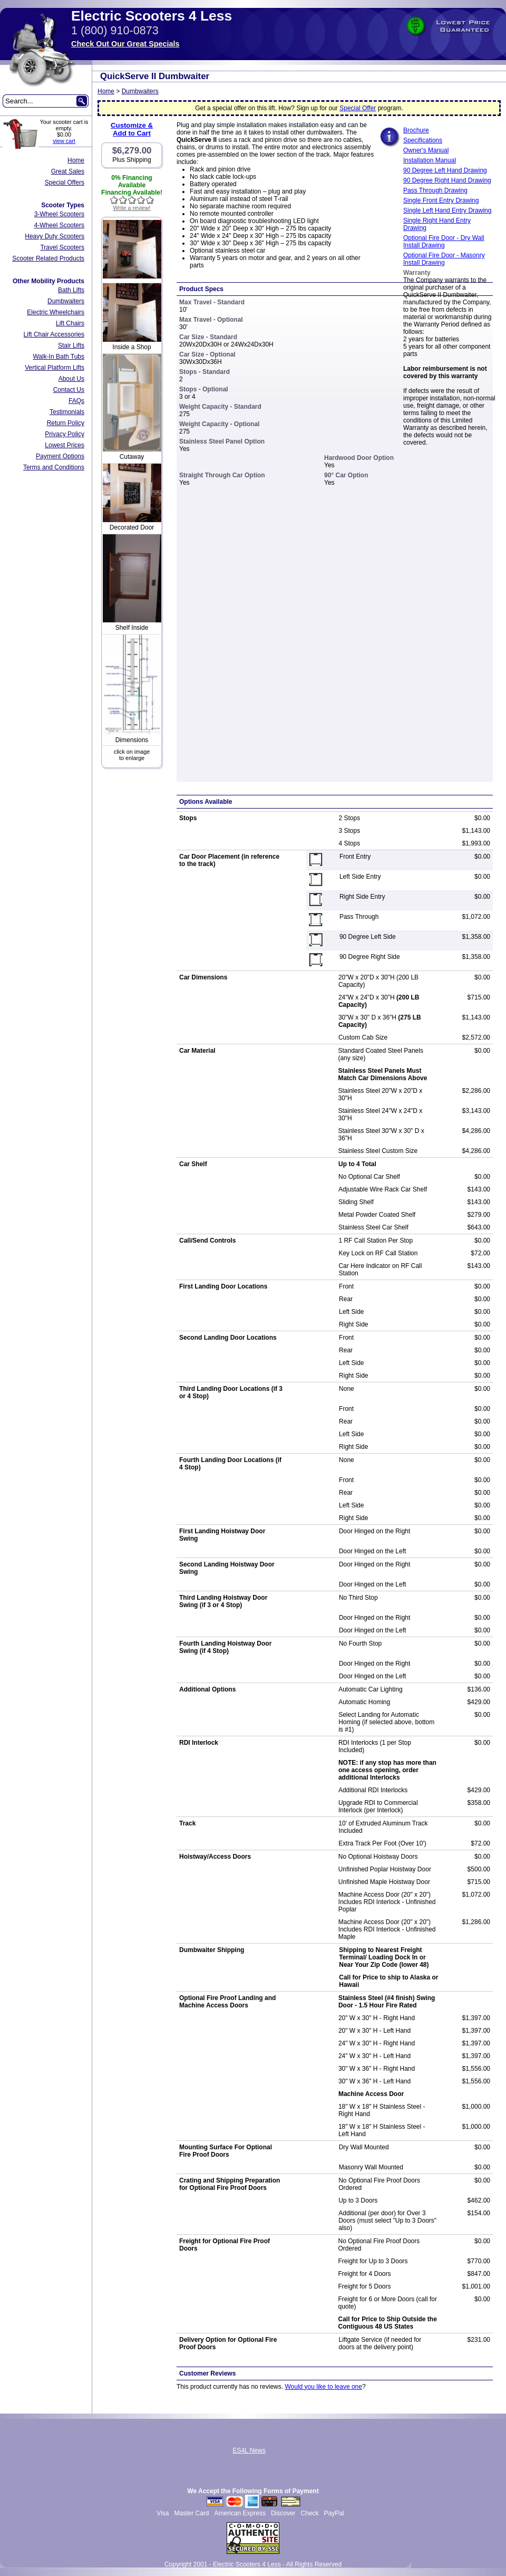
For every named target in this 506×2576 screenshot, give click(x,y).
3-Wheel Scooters (59, 214)
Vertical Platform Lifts (54, 367)
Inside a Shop (131, 347)
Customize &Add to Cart (132, 129)
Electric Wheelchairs (55, 312)
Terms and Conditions (53, 467)
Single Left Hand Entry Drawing (447, 210)
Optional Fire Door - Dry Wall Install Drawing (443, 241)
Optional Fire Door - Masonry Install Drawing (444, 259)
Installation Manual (429, 160)
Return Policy (65, 423)
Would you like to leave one (323, 2386)
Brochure (416, 130)
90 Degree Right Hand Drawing (447, 180)
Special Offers (64, 182)
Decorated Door (132, 527)
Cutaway (132, 456)
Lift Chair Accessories (54, 334)
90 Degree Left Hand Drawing (445, 170)
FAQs (76, 401)
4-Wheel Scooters (59, 225)
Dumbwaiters (65, 301)
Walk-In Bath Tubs (58, 356)
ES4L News (248, 2450)
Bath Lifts (71, 290)
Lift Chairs (70, 323)
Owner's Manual (426, 150)
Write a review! (131, 208)
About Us (71, 378)
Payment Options (60, 456)
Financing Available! (131, 192)
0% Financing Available (131, 181)
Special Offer (357, 108)
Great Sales (67, 171)
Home (75, 160)
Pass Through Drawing (435, 190)
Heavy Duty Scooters (54, 236)
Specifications (422, 140)
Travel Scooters (62, 247)
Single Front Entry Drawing (441, 200)
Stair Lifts (71, 345)
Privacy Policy (64, 434)
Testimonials (67, 412)
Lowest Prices (64, 445)
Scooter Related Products (48, 258)
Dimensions (132, 740)
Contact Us (68, 389)
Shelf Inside (132, 627)
